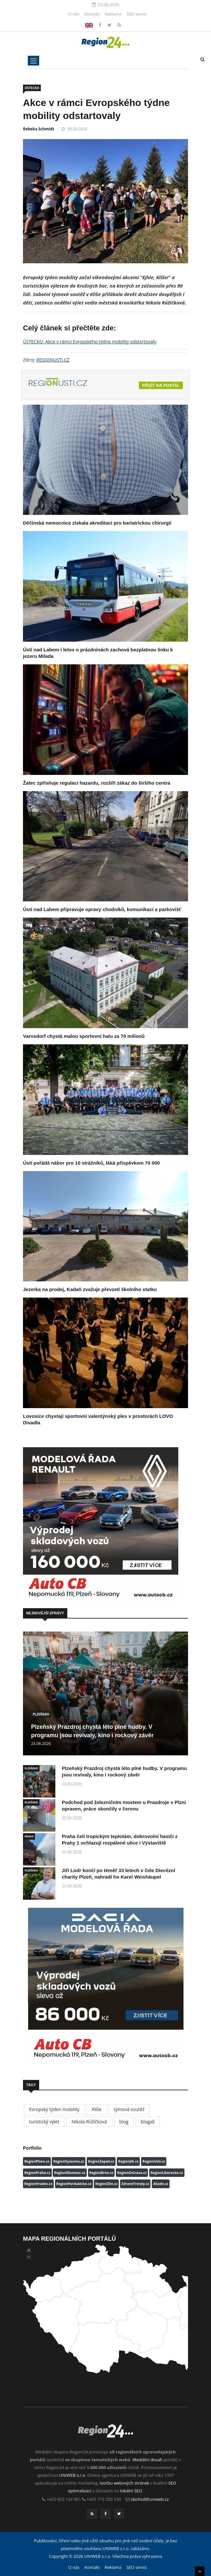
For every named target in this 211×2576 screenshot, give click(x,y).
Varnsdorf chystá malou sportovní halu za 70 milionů (84, 1036)
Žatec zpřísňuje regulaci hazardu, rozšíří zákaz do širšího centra (96, 783)
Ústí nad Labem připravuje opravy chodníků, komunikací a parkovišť (102, 909)
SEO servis (137, 14)
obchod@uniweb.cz (150, 2499)
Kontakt (92, 14)
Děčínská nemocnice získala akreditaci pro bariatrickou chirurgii (97, 523)
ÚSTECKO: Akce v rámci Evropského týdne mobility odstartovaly (89, 341)
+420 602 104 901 (64, 2499)
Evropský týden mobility (54, 2109)
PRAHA (29, 1836)
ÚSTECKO (32, 88)
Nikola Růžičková (89, 2122)
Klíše (96, 2109)
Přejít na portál (161, 385)
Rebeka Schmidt (38, 129)
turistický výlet (44, 2122)
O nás (74, 14)
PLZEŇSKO (41, 1714)
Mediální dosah (147, 2460)
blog (123, 2122)
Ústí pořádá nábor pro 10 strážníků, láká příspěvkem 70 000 (91, 1163)
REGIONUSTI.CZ (53, 360)
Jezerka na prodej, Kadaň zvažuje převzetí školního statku (90, 1289)
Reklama (113, 14)
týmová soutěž (129, 2109)
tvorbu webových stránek (124, 2483)
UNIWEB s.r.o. (72, 2475)
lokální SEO (131, 2491)
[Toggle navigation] (33, 60)
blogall (148, 2122)
